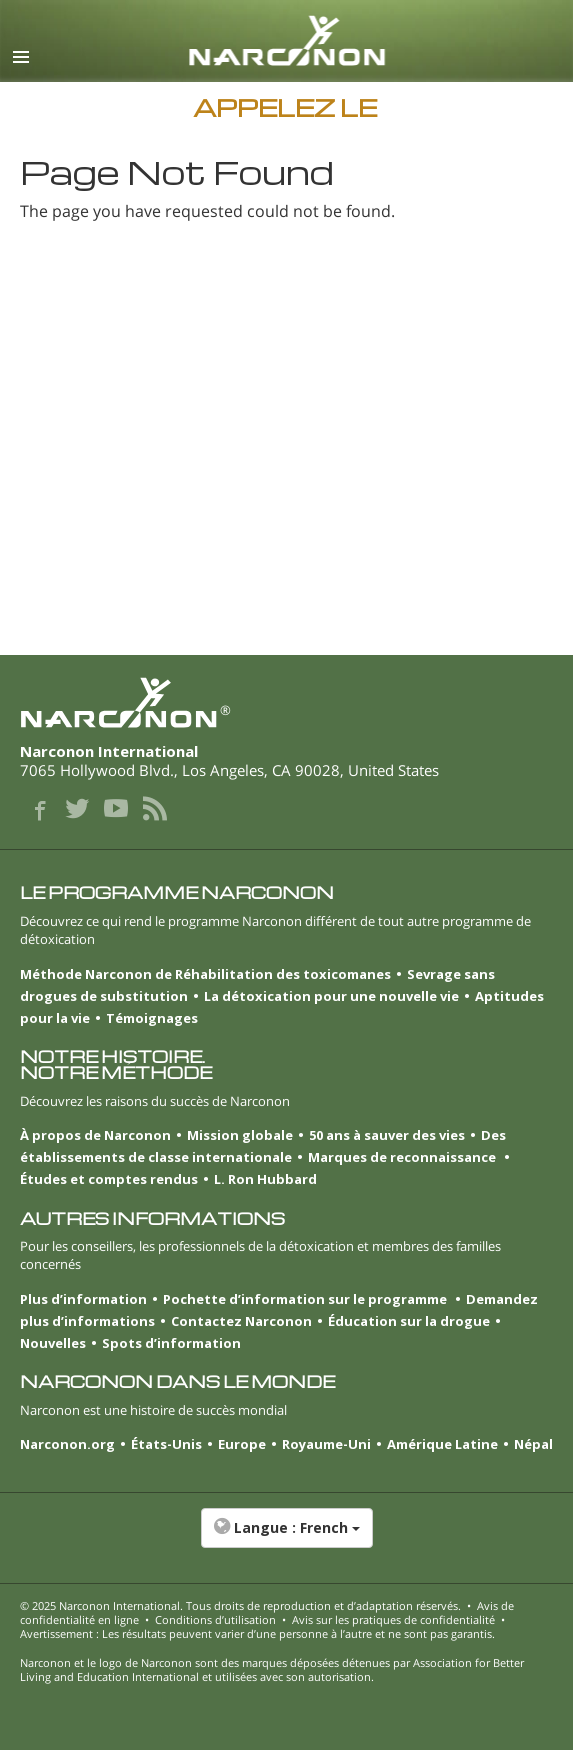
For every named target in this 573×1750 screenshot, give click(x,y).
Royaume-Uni (326, 1444)
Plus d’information (83, 1299)
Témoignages (152, 1018)
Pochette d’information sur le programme (306, 1299)
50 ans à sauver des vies (387, 1135)
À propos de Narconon (95, 1135)
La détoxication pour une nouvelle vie (331, 996)
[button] (286, 1538)
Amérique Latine (442, 1444)
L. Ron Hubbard (265, 1179)
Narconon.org (67, 1444)
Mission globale (240, 1135)
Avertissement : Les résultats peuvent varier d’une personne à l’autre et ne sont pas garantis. (257, 1633)
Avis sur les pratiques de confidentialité (393, 1619)
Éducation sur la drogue (409, 1321)
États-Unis (166, 1444)
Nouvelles (53, 1343)
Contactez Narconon (241, 1321)
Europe (242, 1444)
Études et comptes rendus (109, 1179)
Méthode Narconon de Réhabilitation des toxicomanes (205, 974)
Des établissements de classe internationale (263, 1146)
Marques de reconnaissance (403, 1157)
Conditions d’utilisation (215, 1619)
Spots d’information (171, 1343)
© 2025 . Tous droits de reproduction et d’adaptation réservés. (240, 1605)
